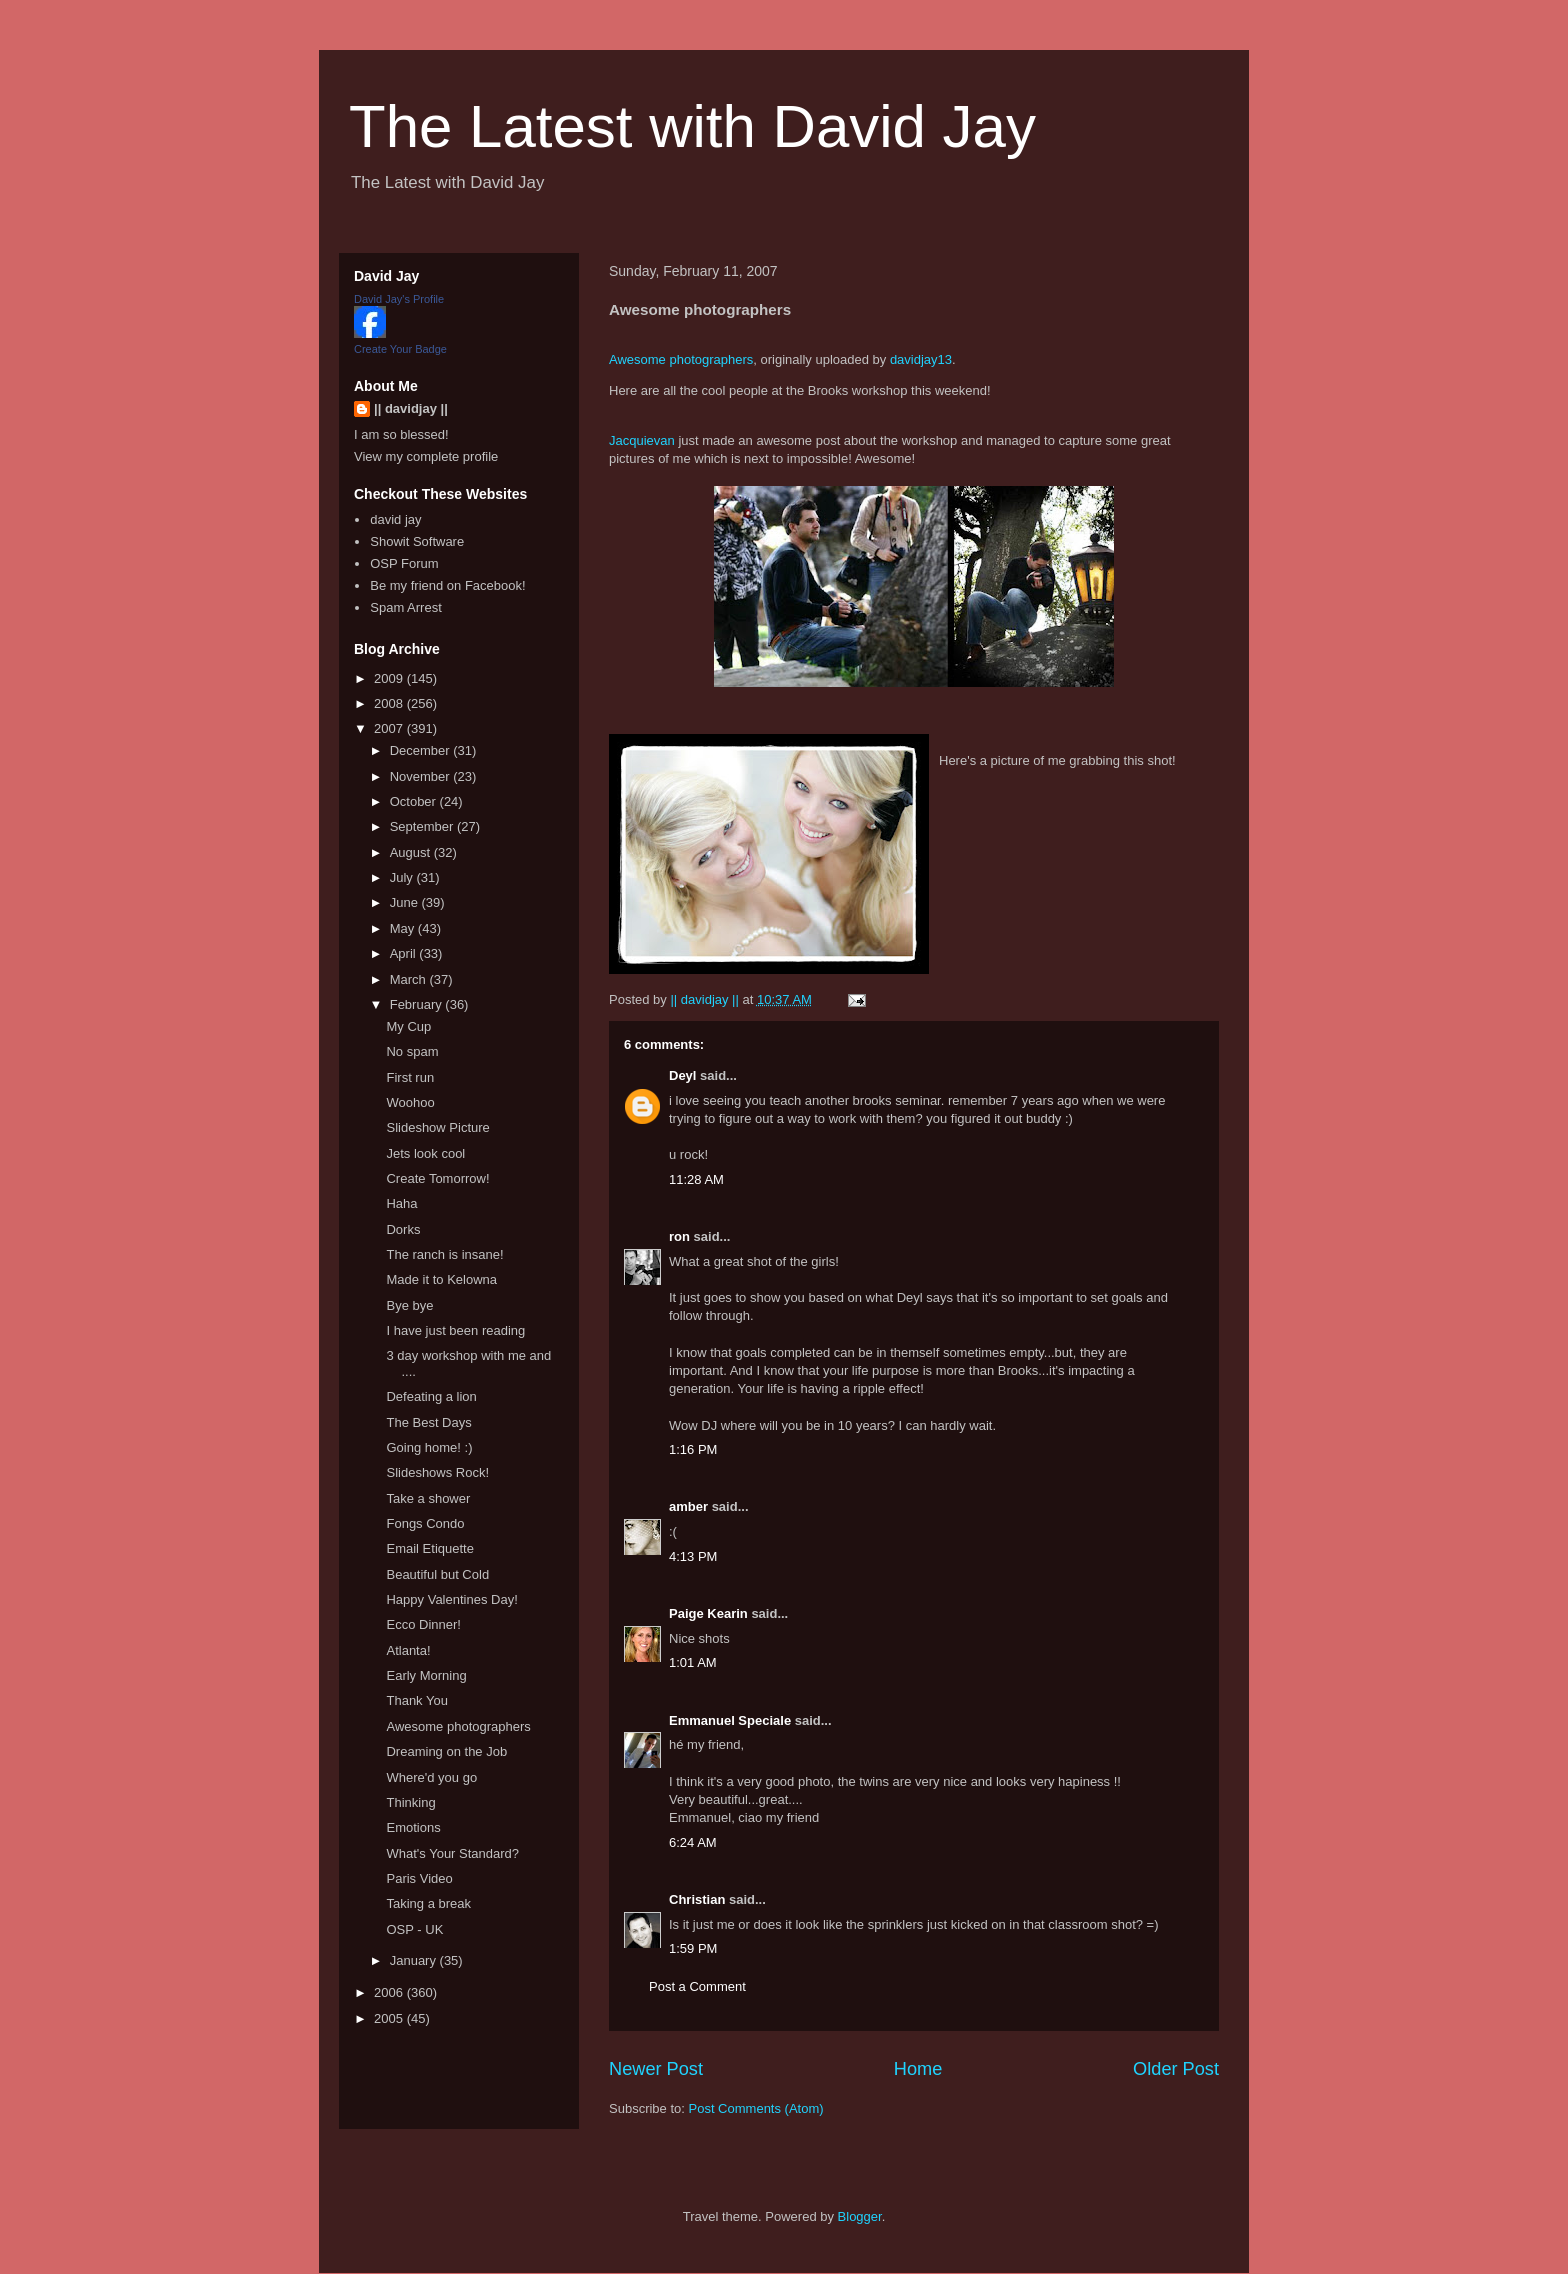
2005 (390, 2018)
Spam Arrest (406, 607)
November (422, 776)
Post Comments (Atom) (756, 2108)
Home (918, 2069)
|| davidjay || (411, 408)
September (423, 826)
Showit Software (417, 541)
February (418, 1004)
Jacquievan (642, 440)
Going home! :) (429, 1447)
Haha (401, 1203)
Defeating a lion (431, 1396)
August (412, 852)
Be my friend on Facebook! (447, 585)
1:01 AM (693, 1662)
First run (410, 1077)
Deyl (682, 1075)
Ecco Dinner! (423, 1624)
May (404, 928)
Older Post (1176, 2069)
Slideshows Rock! (437, 1472)
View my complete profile (426, 456)
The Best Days (428, 1422)
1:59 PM (693, 1948)
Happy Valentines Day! (451, 1599)
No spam (412, 1051)
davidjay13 (921, 359)
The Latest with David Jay (692, 126)
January (415, 1960)
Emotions (413, 1827)
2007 (390, 728)
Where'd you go (431, 1777)
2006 (390, 1992)
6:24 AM (693, 1842)
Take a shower (428, 1498)
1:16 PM (693, 1449)
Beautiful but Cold (437, 1574)
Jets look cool (425, 1153)
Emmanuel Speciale (730, 1720)
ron (679, 1236)
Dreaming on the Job (446, 1751)
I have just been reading (455, 1330)
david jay (395, 519)
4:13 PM (693, 1556)
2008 (390, 703)
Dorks (403, 1229)
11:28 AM (696, 1179)
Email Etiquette (429, 1548)
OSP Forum (404, 563)
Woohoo (410, 1102)
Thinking (410, 1802)
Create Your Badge (400, 349)
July (403, 877)
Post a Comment (697, 1986)
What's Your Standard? (452, 1853)
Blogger (860, 2216)
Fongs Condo (425, 1523)
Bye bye (409, 1305)
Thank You (416, 1700)
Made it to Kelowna (441, 1279)
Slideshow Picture (437, 1127)
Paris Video (419, 1878)
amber (688, 1506)
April (405, 953)
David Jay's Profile (399, 299)
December (422, 750)
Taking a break (428, 1903)
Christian (697, 1899)
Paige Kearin (708, 1613)
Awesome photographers (681, 359)
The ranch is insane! (444, 1254)
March (410, 979)
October (415, 801)
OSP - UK (414, 1929)
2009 (390, 678)
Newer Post (656, 2069)
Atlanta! (408, 1650)
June (406, 902)
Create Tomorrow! (437, 1178)
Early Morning (426, 1675)
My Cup (408, 1026)
